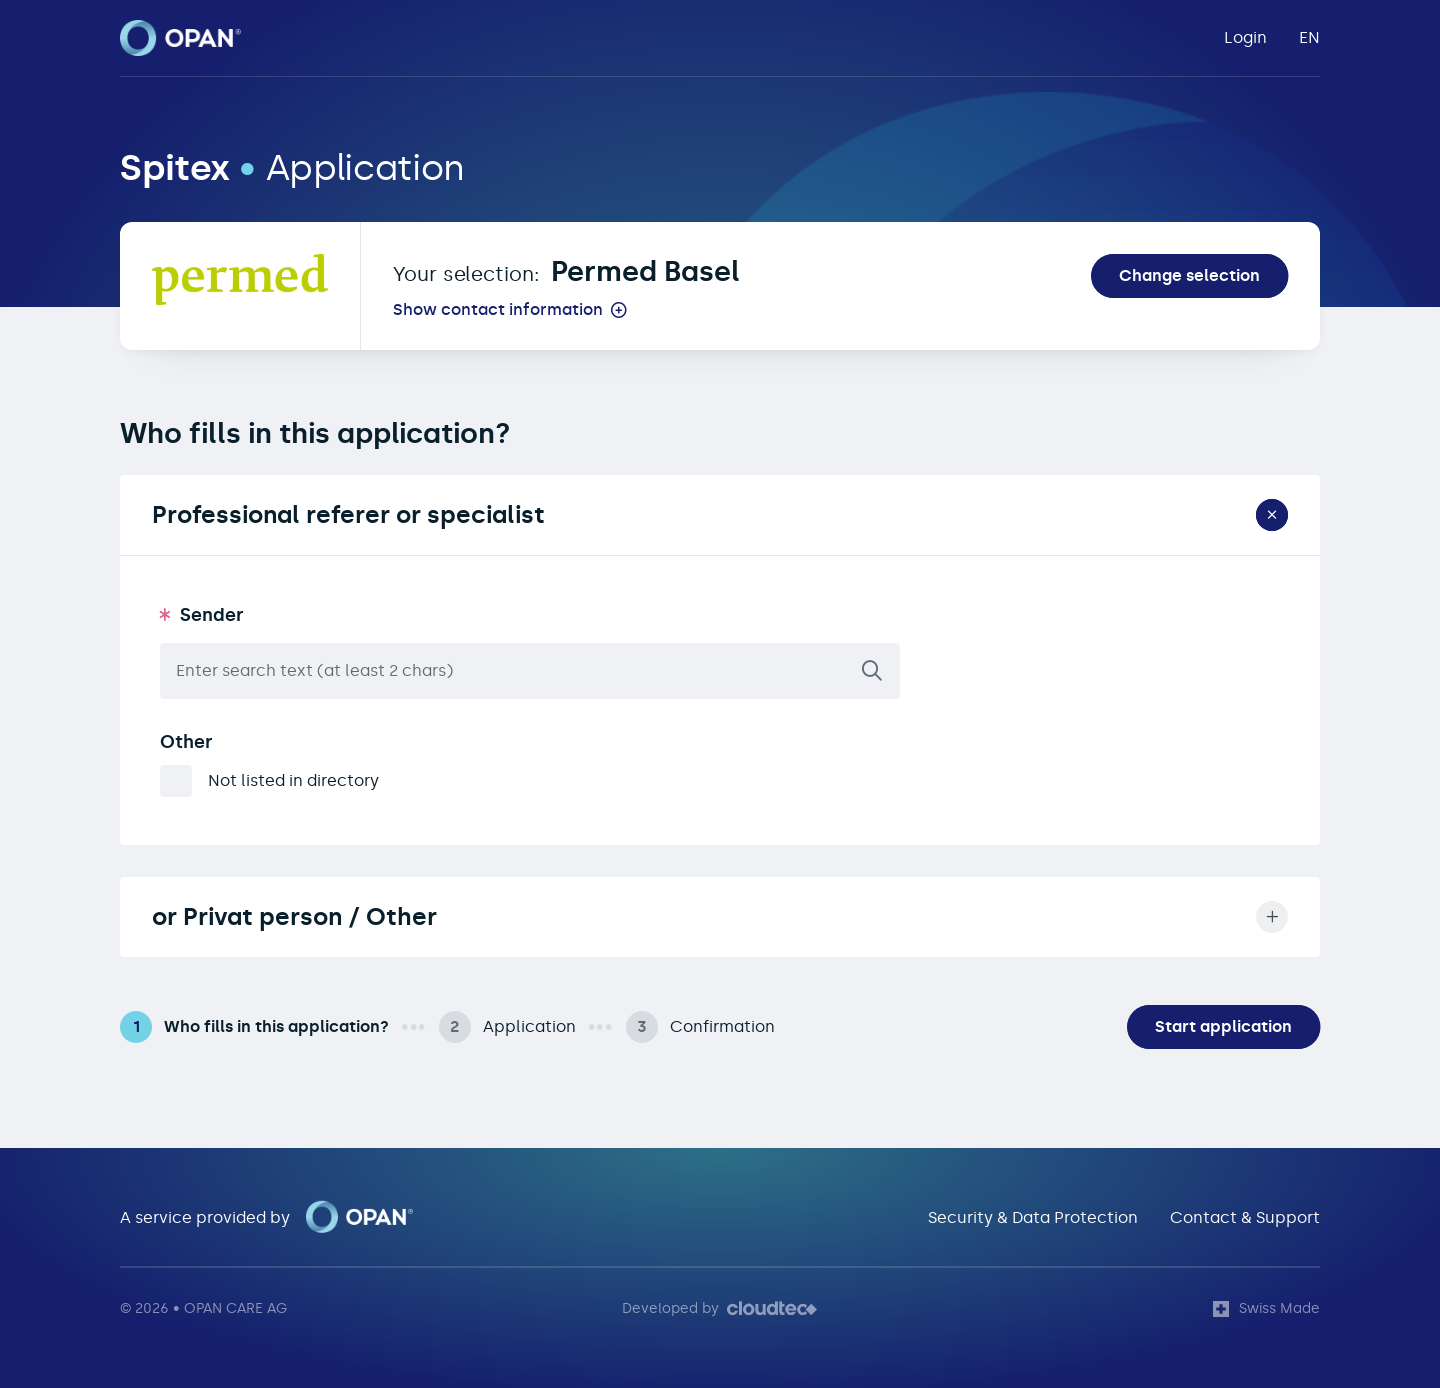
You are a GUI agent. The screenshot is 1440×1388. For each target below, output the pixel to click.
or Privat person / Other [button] (720, 917)
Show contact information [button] (498, 310)
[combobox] (530, 671)
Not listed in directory (293, 780)
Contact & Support (1245, 1217)
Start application (1223, 1026)
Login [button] (1245, 37)
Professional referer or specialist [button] (723, 515)
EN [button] (1309, 37)
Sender (212, 615)
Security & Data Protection (1033, 1217)
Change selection (1189, 275)
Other (186, 742)
